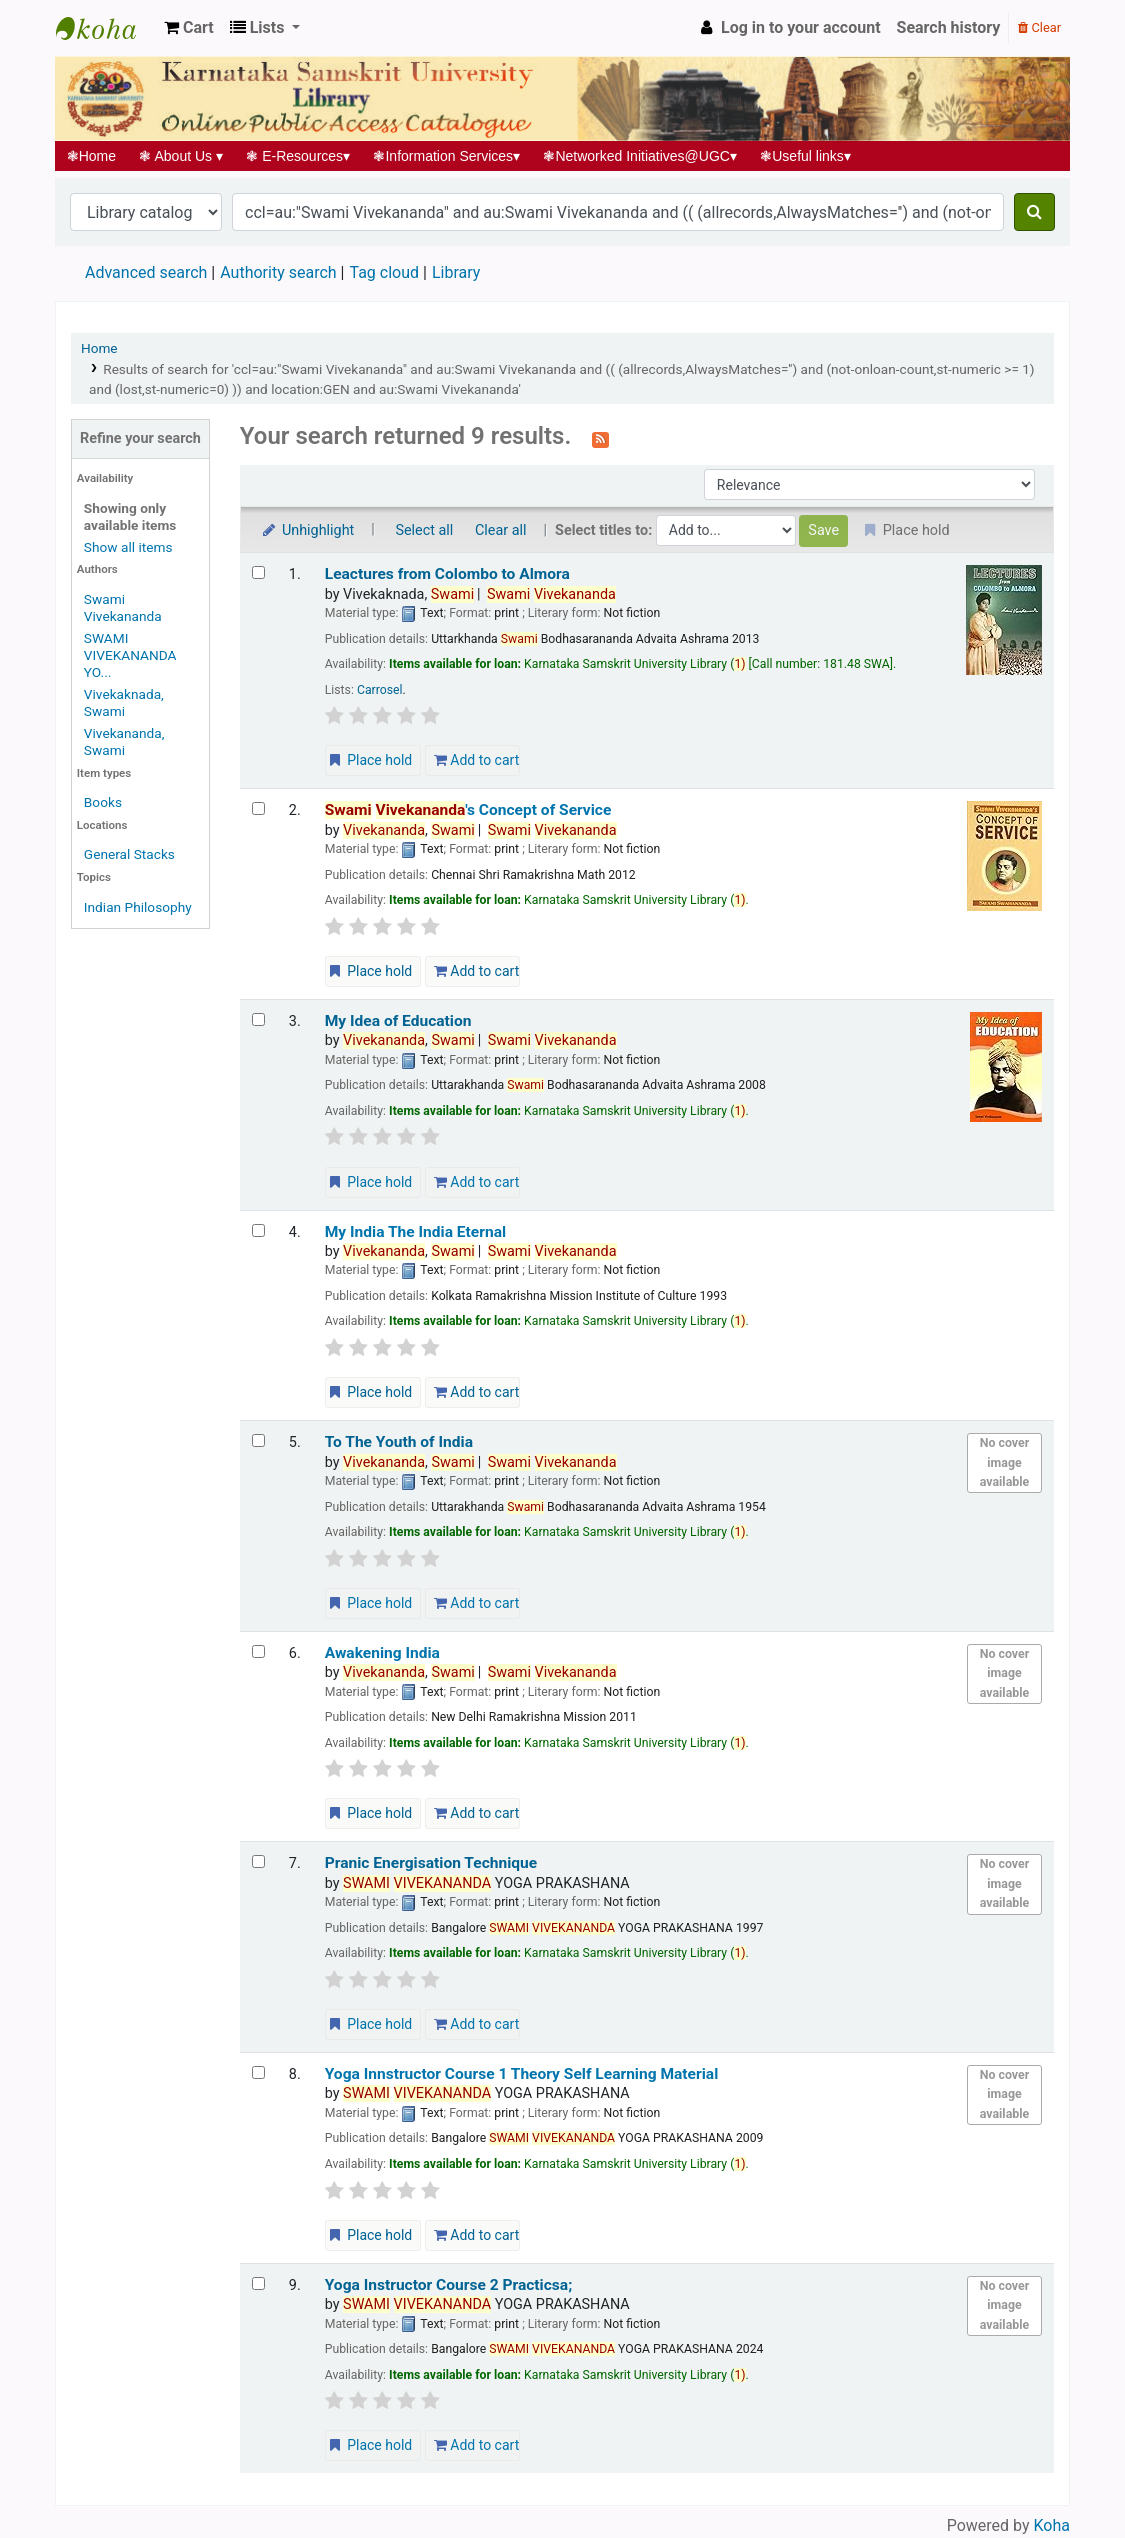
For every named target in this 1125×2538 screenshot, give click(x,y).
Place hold (369, 760)
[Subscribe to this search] (600, 438)
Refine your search (140, 438)
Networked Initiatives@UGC (640, 156)
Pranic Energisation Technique (431, 1863)
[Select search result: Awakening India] (258, 1651)
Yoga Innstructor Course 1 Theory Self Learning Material (522, 2074)
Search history (949, 27)
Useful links (806, 156)
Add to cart (476, 760)
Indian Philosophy (138, 907)
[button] (189, 28)
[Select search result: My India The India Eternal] (258, 1230)
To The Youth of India (399, 1442)
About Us (181, 156)
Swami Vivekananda (123, 607)
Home (91, 156)
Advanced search (146, 272)
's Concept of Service (468, 810)
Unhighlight (307, 530)
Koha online (106, 28)
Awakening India (382, 1653)
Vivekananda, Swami (124, 741)
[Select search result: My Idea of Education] (258, 1019)
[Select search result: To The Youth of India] (258, 1440)
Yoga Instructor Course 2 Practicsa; (449, 2285)
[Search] (1034, 212)
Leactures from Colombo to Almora (447, 574)
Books (103, 802)
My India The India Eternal (415, 1232)
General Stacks (129, 854)
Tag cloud (384, 272)
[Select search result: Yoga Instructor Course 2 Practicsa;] (258, 2283)
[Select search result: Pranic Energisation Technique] (258, 1861)
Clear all (501, 530)
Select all (424, 530)
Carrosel (380, 690)
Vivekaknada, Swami (124, 702)
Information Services (447, 156)
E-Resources (298, 156)
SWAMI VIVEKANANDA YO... (130, 655)
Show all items (128, 547)
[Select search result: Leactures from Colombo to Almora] (258, 572)
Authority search (278, 272)
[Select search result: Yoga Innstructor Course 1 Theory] (258, 2072)
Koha (1052, 2525)
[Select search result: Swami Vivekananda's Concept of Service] (258, 808)
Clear (1039, 27)
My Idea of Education (398, 1021)
